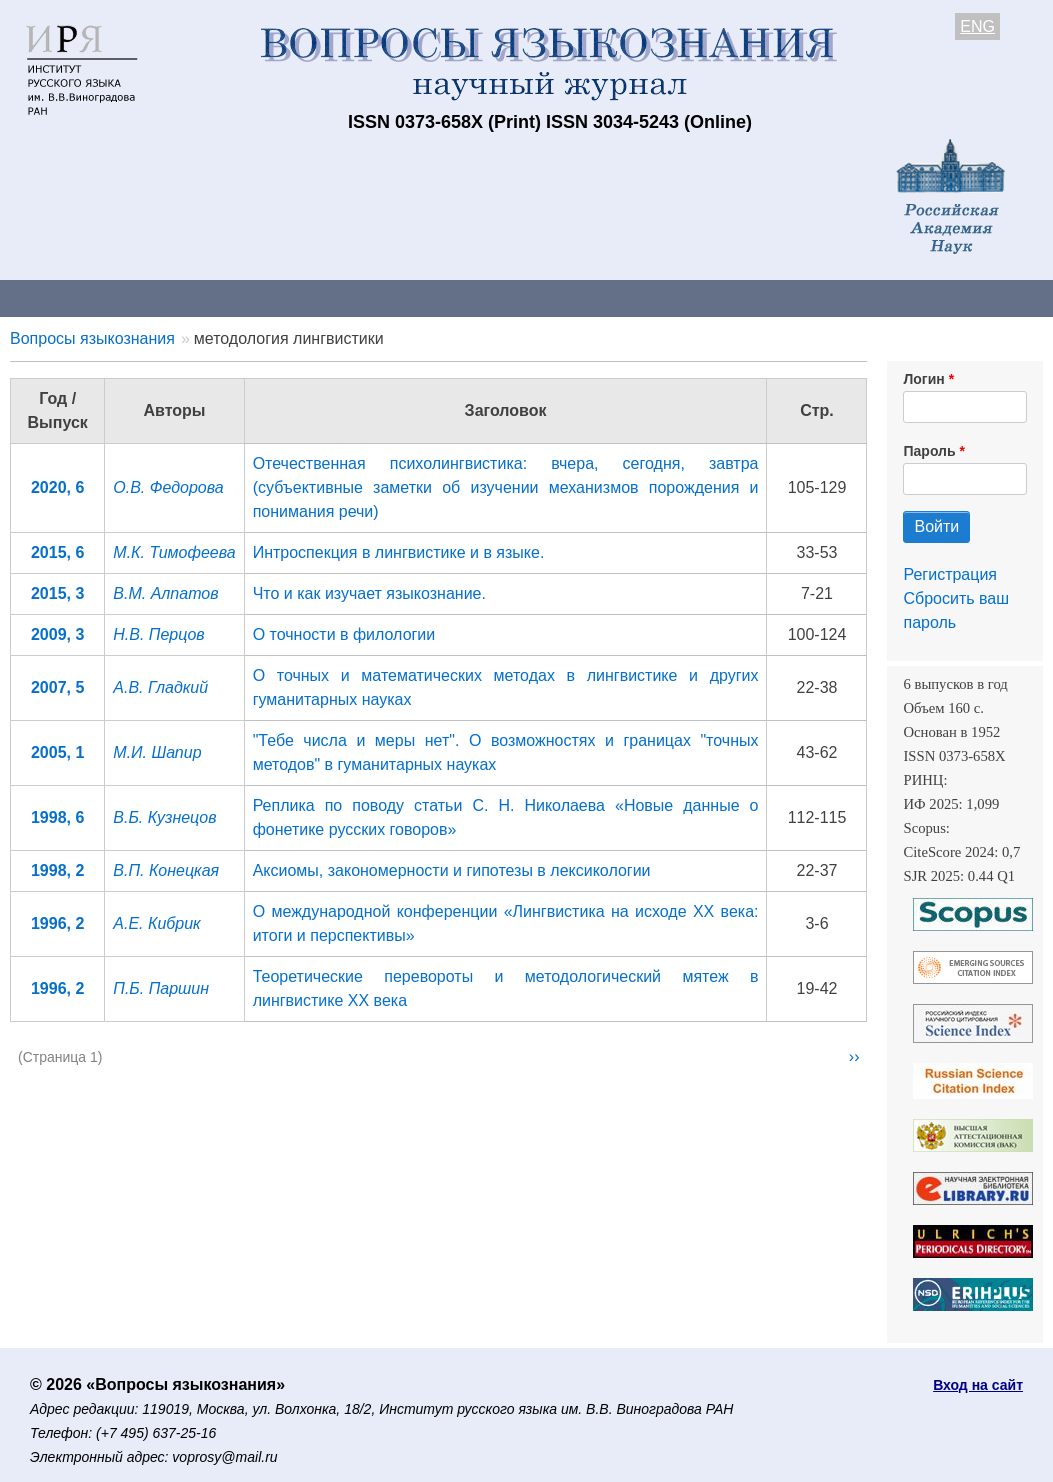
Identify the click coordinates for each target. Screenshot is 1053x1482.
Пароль (929, 451)
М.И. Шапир (157, 752)
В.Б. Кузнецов (164, 817)
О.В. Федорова (168, 487)
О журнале (60, 297)
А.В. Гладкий (160, 687)
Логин (923, 379)
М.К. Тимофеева (174, 552)
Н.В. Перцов (158, 634)
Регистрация (950, 574)
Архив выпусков (560, 297)
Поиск (1010, 297)
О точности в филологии (344, 634)
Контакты (174, 297)
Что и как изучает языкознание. (369, 593)
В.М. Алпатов (165, 593)
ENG (977, 26)
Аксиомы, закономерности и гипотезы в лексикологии (452, 870)
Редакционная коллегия (859, 297)
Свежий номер (407, 297)
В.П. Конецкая (166, 870)
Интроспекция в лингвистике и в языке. (399, 552)
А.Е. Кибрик (156, 923)
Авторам (282, 297)
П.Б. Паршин (161, 988)
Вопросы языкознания (92, 338)
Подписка (695, 297)
